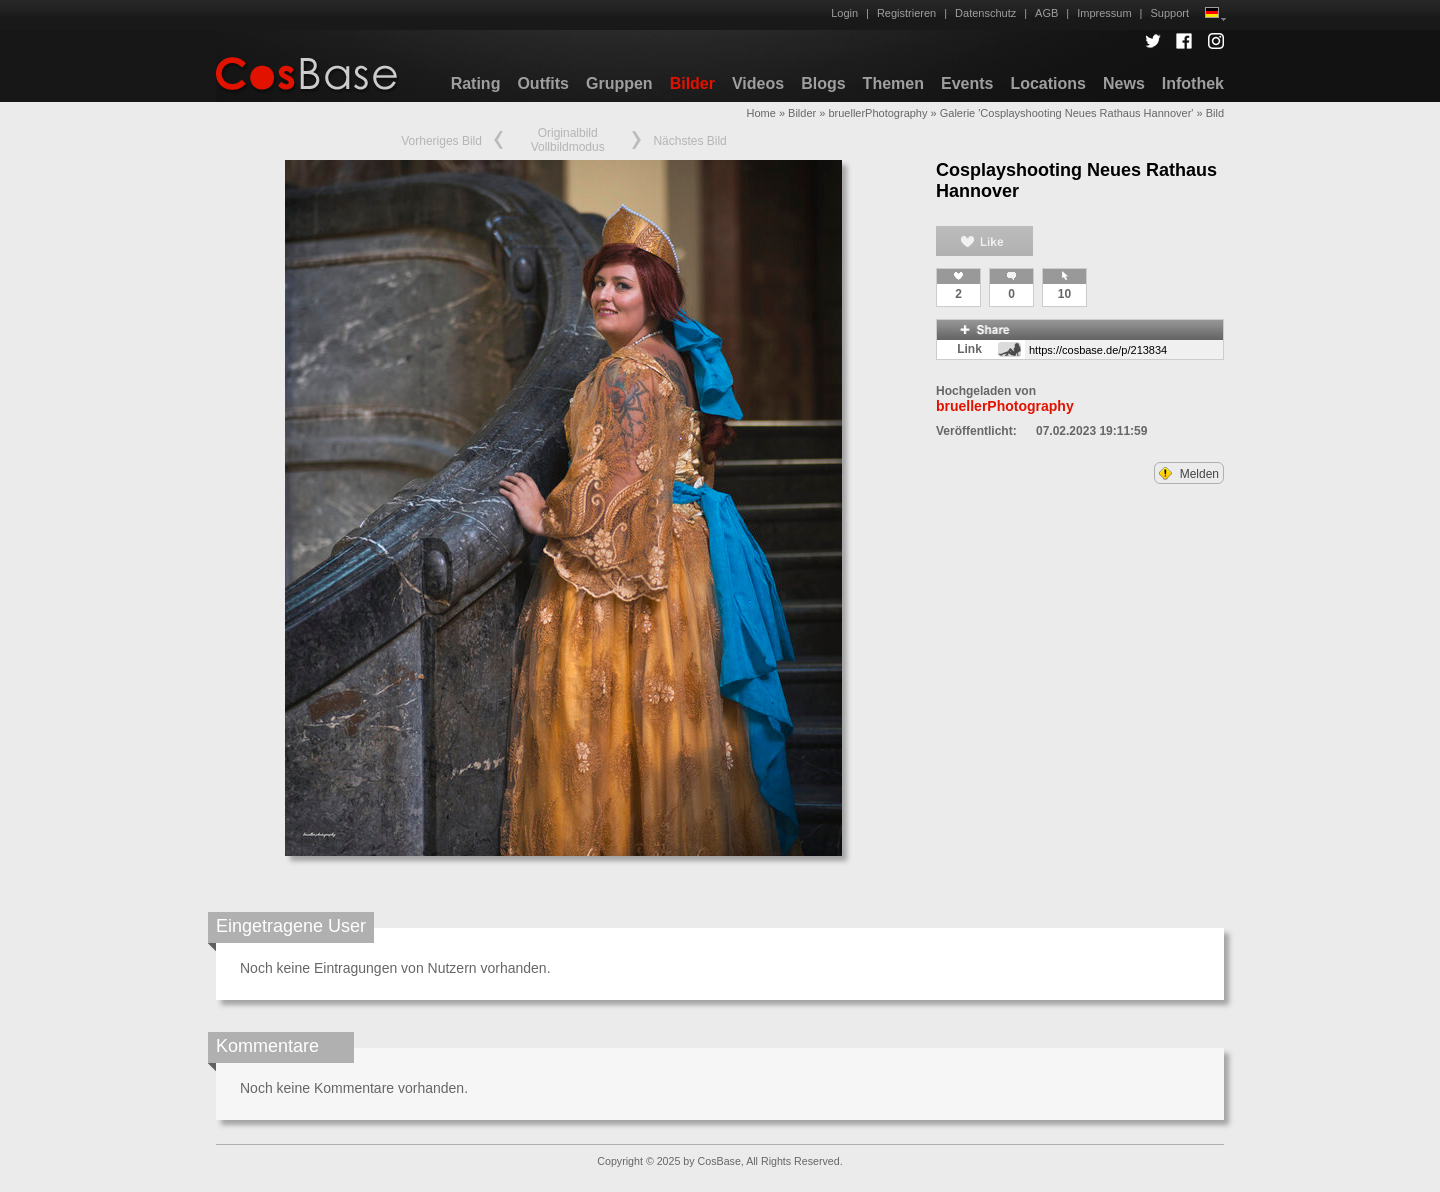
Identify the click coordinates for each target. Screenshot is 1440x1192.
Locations (1048, 83)
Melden (1189, 474)
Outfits (543, 83)
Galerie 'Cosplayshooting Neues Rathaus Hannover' (1067, 113)
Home (760, 113)
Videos (758, 83)
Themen (893, 83)
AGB (1046, 13)
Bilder (692, 83)
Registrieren (906, 13)
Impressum (1104, 13)
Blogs (823, 83)
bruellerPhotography (877, 113)
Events (967, 83)
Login (844, 13)
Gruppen (619, 83)
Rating (476, 83)
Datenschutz (985, 13)
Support (1169, 13)
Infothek (1193, 83)
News (1124, 83)
